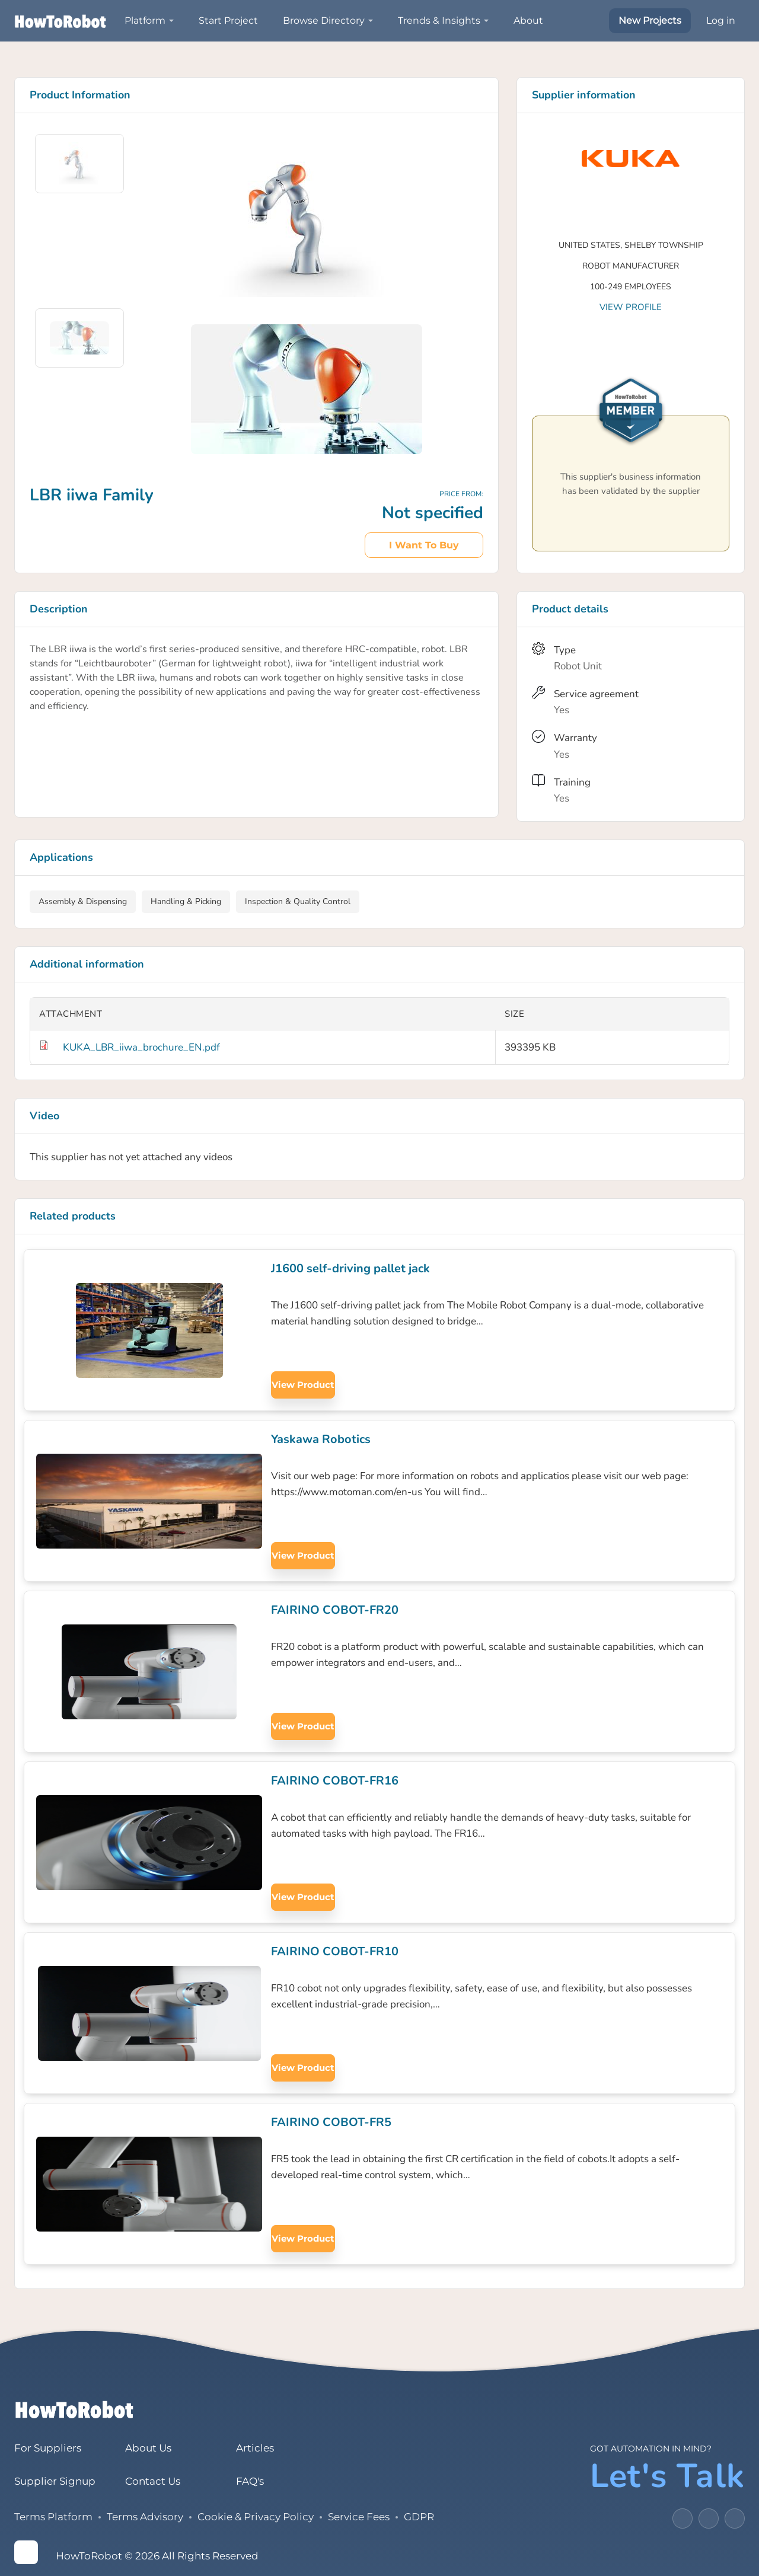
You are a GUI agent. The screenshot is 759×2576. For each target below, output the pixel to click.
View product (303, 1384)
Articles (255, 2448)
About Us (148, 2448)
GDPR (419, 2517)
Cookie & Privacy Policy (255, 2517)
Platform (145, 20)
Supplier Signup (54, 2481)
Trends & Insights (439, 20)
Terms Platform (53, 2517)
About (528, 20)
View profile (630, 307)
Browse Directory (324, 20)
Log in (720, 20)
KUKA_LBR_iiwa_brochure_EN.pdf (141, 1047)
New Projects (649, 20)
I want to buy (424, 545)
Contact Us (152, 2481)
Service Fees (359, 2517)
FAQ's (250, 2481)
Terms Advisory (145, 2517)
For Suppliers (47, 2448)
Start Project (228, 20)
